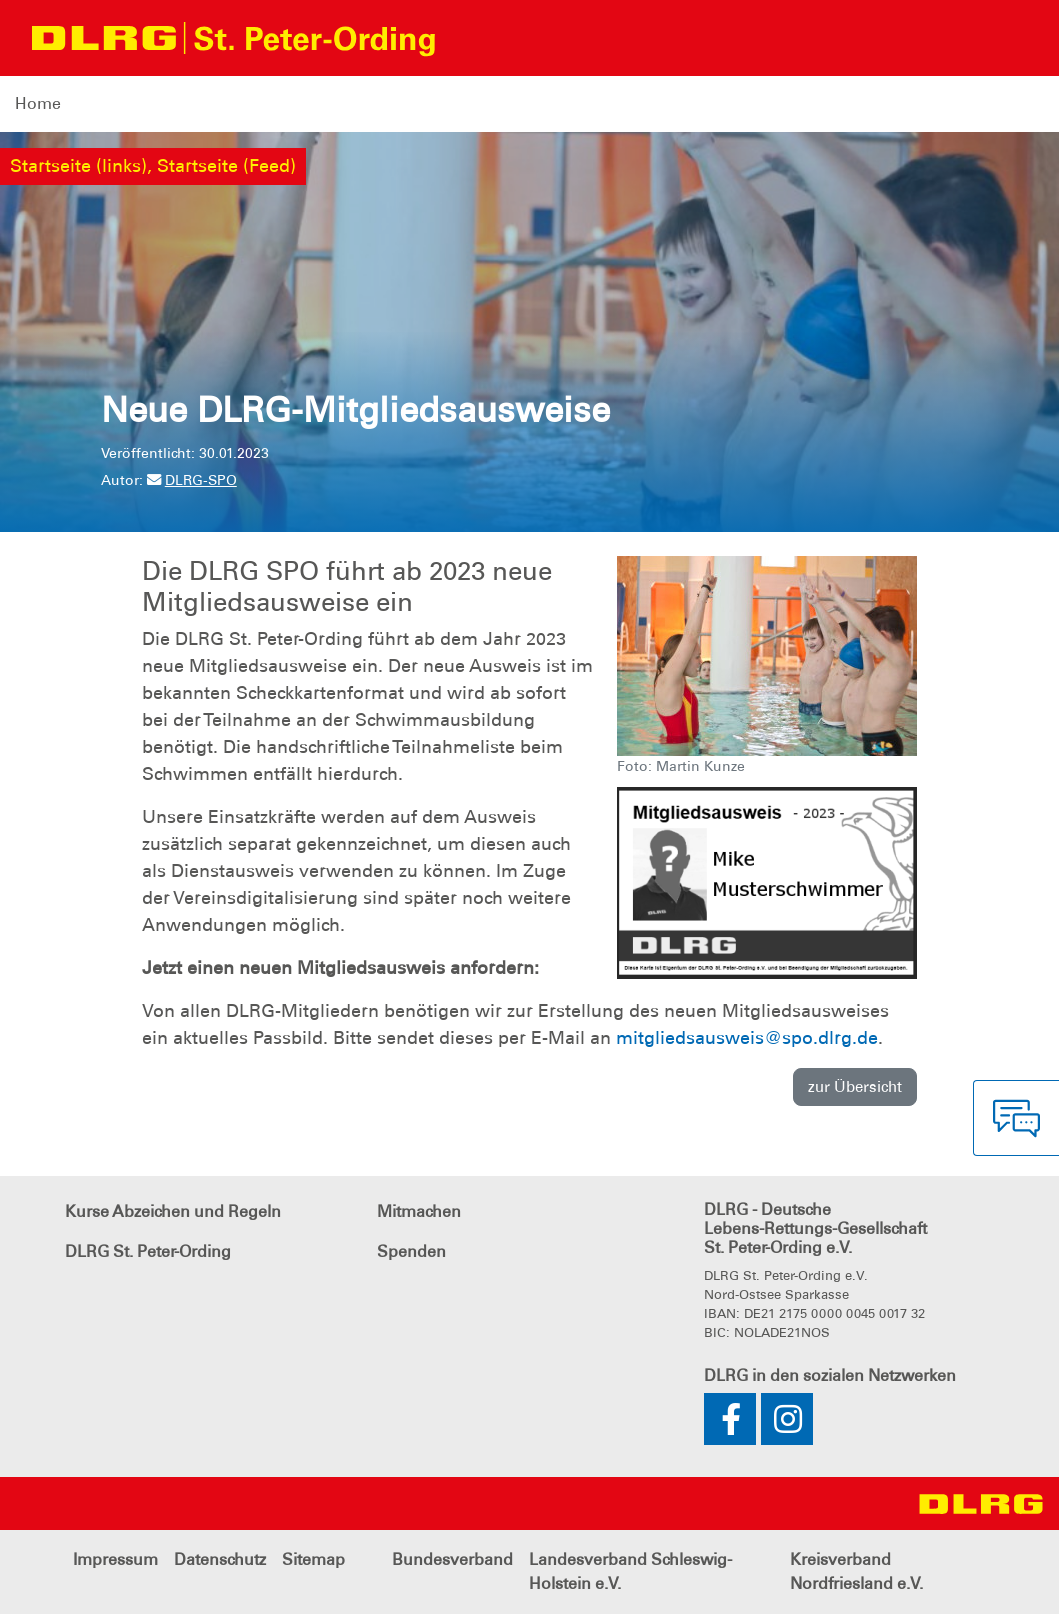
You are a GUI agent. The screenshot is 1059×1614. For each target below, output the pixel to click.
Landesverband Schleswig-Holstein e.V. (630, 1571)
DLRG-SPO (192, 480)
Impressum (115, 1559)
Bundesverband (452, 1559)
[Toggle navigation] (469, 38)
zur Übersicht (855, 1087)
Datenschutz (220, 1559)
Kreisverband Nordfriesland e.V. (856, 1571)
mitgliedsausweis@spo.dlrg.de (747, 1038)
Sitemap (313, 1559)
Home (38, 103)
